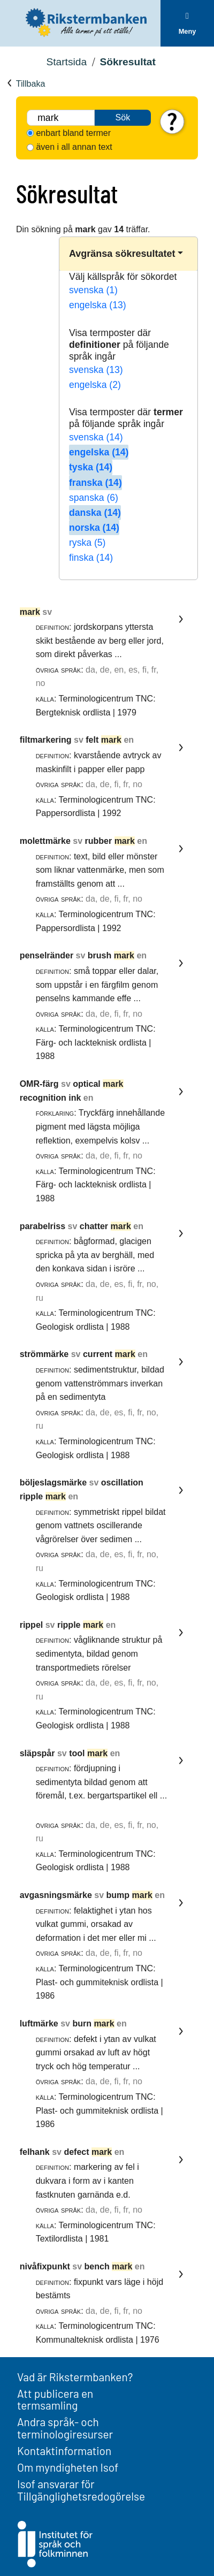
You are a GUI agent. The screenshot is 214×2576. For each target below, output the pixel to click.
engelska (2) (95, 384)
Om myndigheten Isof (67, 2467)
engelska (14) (98, 452)
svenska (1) (93, 290)
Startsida (66, 61)
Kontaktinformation (64, 2450)
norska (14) (94, 527)
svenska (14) (96, 437)
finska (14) (91, 557)
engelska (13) (97, 305)
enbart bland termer (73, 133)
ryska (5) (87, 542)
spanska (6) (93, 497)
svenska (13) (96, 369)
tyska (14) (90, 467)
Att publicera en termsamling (55, 2399)
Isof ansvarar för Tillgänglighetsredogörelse (81, 2490)
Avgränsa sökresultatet (122, 253)
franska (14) (95, 482)
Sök (123, 117)
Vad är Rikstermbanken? (75, 2376)
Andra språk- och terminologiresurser (65, 2428)
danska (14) (95, 512)
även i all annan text (74, 146)
